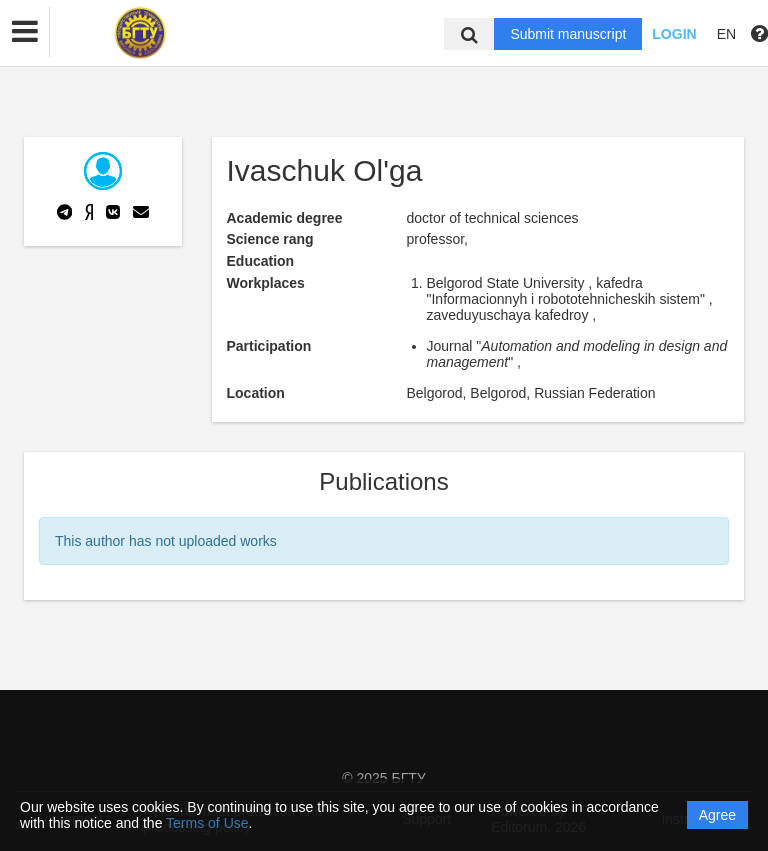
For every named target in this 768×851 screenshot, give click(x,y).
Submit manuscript (568, 34)
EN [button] (726, 34)
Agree (717, 815)
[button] (25, 32)
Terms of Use (207, 823)
